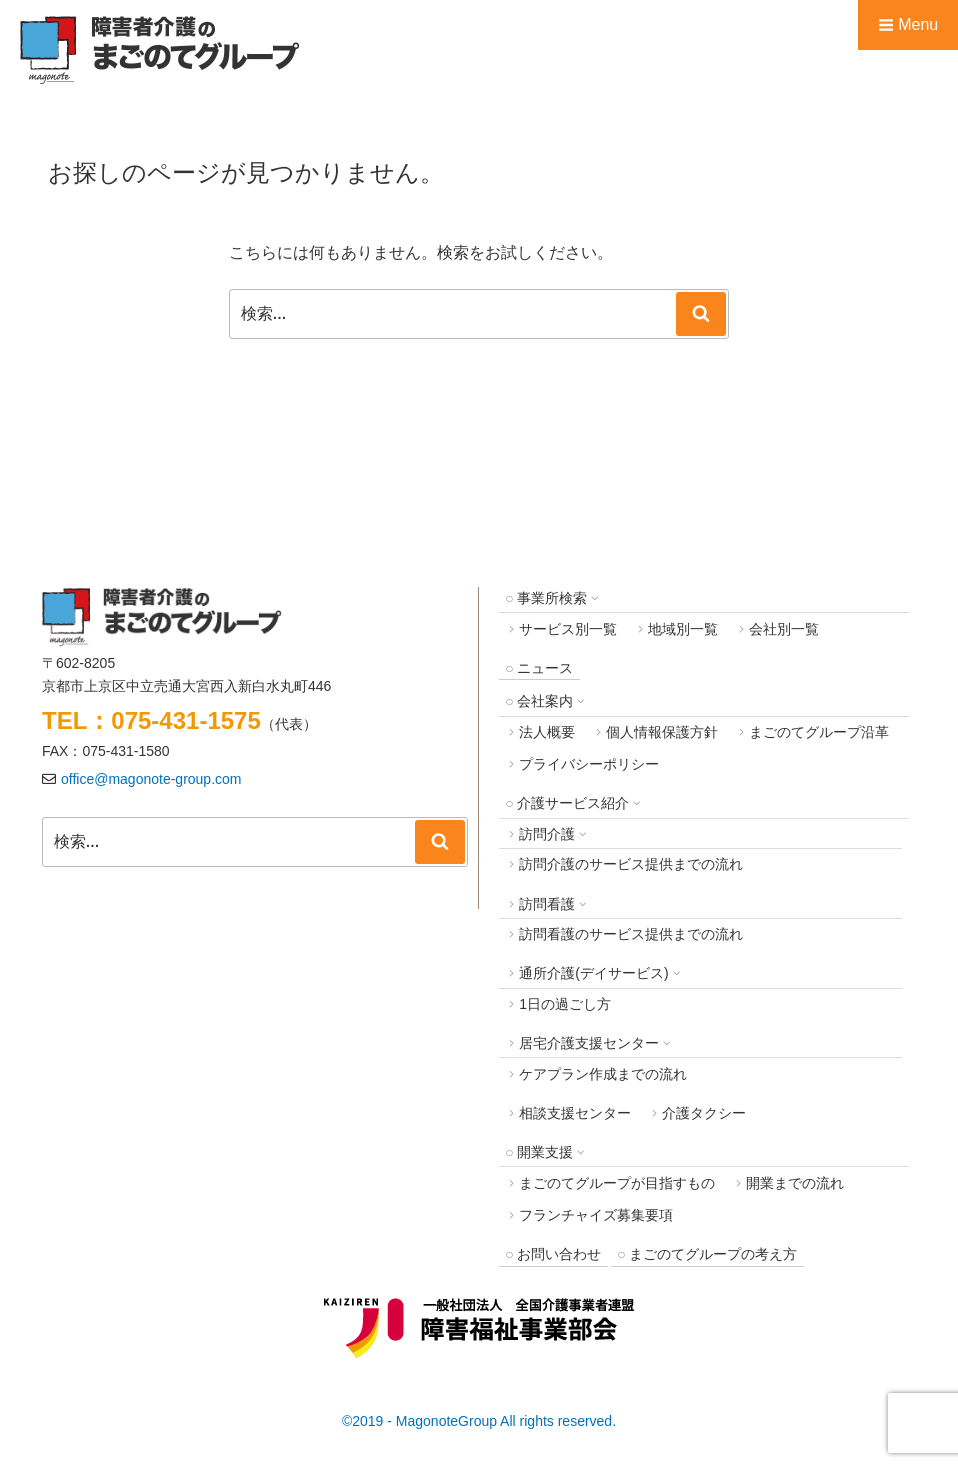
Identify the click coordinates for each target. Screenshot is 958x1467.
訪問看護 (547, 904)
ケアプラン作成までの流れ (603, 1074)
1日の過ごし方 (565, 1004)
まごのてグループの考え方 (713, 1254)
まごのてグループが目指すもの (617, 1183)
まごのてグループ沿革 (819, 732)
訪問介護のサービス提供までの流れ (631, 864)
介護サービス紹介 (573, 803)
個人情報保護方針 (662, 732)
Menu (908, 24)
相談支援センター (575, 1113)
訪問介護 (547, 834)
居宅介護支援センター (589, 1043)
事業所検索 (552, 598)
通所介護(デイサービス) (593, 973)
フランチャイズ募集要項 (596, 1215)
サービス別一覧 (568, 629)
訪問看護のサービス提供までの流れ (631, 934)
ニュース (545, 668)
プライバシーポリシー (589, 764)
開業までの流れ (795, 1183)
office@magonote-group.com (151, 779)
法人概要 (547, 732)
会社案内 (545, 701)
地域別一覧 (683, 629)
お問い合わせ (559, 1254)
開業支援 (545, 1152)
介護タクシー (704, 1113)
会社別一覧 (784, 629)
